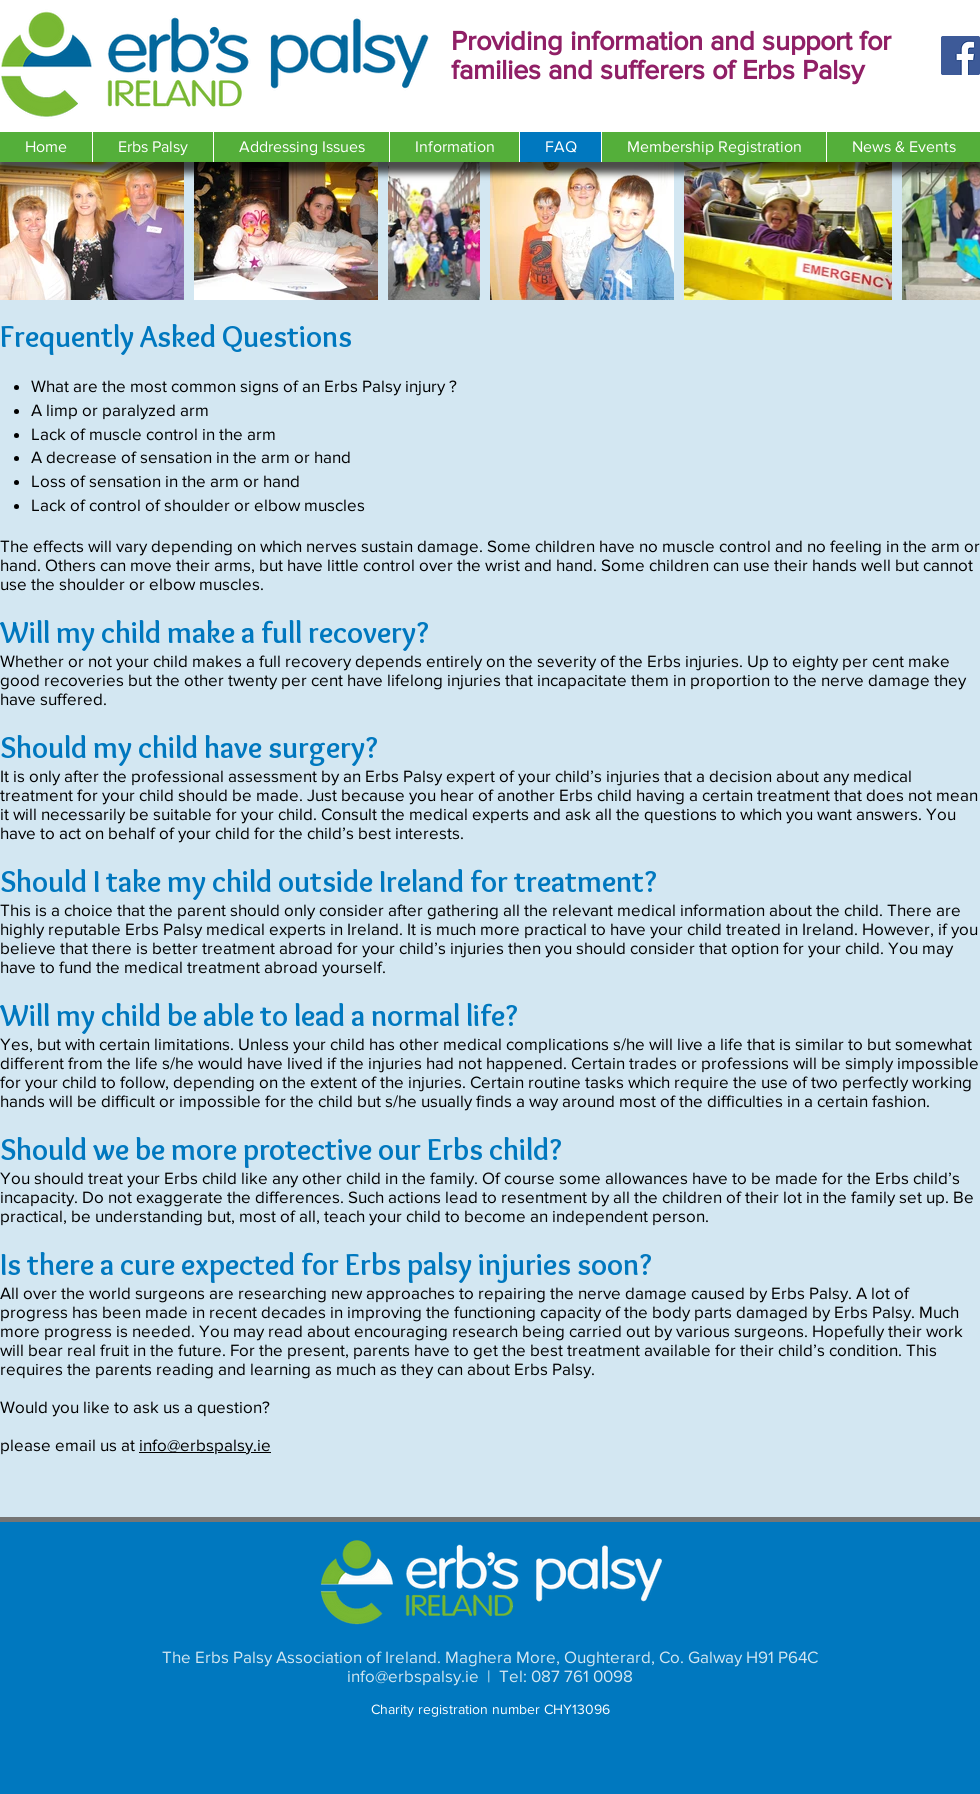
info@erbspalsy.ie (205, 1444)
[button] (152, 147)
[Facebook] (960, 55)
